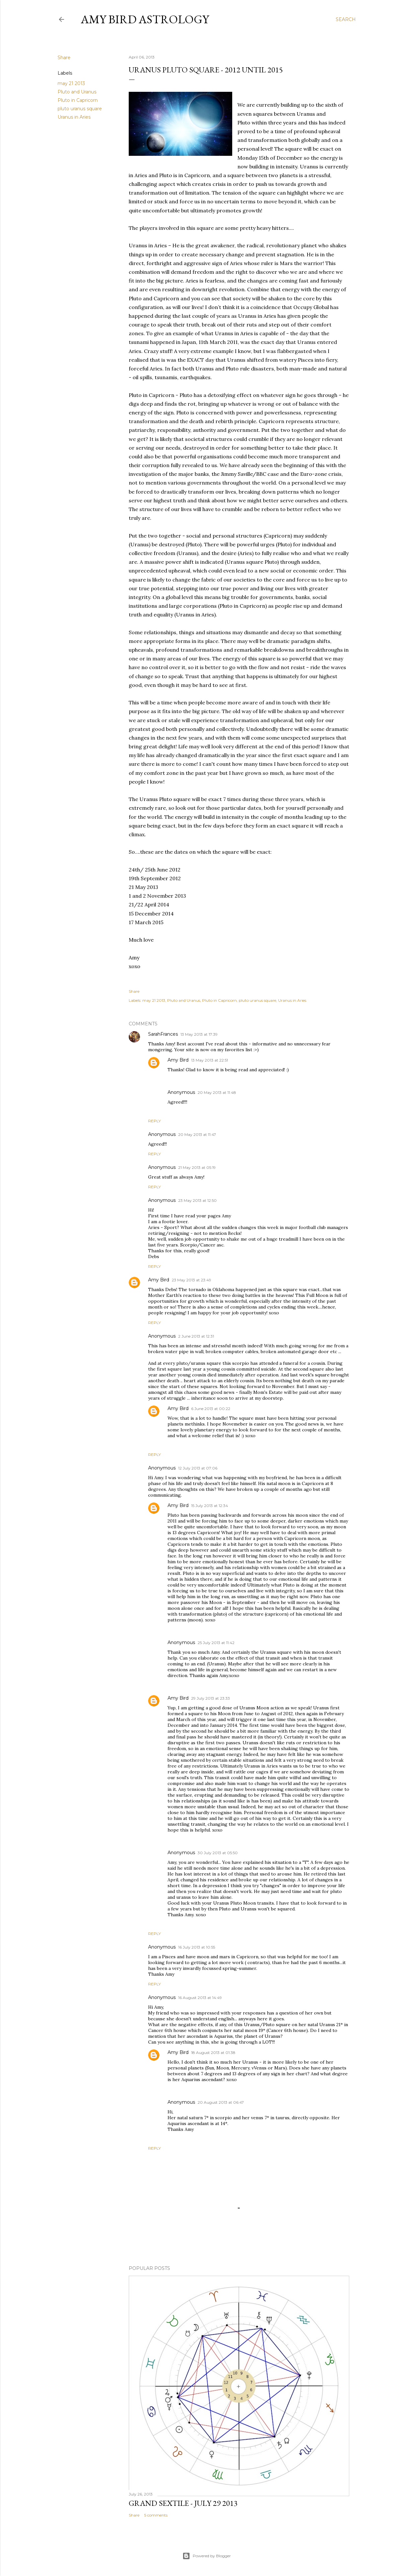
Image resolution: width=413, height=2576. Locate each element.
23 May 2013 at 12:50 (197, 1200)
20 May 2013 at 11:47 (197, 1134)
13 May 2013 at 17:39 (199, 1034)
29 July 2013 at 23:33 (210, 1698)
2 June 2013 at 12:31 (196, 1336)
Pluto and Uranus (77, 92)
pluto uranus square (80, 109)
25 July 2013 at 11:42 (216, 1642)
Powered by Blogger (206, 2556)
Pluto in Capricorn (78, 100)
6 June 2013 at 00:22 (210, 1408)
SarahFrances (163, 1034)
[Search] (346, 19)
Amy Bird (178, 1060)
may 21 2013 (71, 83)
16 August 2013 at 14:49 (200, 1997)
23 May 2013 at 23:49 (191, 1279)
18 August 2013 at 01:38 (213, 2052)
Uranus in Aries (74, 117)
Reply (154, 1120)
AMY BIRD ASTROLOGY (145, 19)
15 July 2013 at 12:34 (209, 1505)
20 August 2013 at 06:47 (221, 2102)
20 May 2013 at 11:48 (217, 1092)
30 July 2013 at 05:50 (218, 1852)
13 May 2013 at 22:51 (209, 1060)
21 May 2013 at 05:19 (197, 1167)
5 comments (156, 2515)
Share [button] (64, 57)
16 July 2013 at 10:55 (196, 1947)
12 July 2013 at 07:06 (197, 1468)
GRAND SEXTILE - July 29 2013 (183, 2503)
